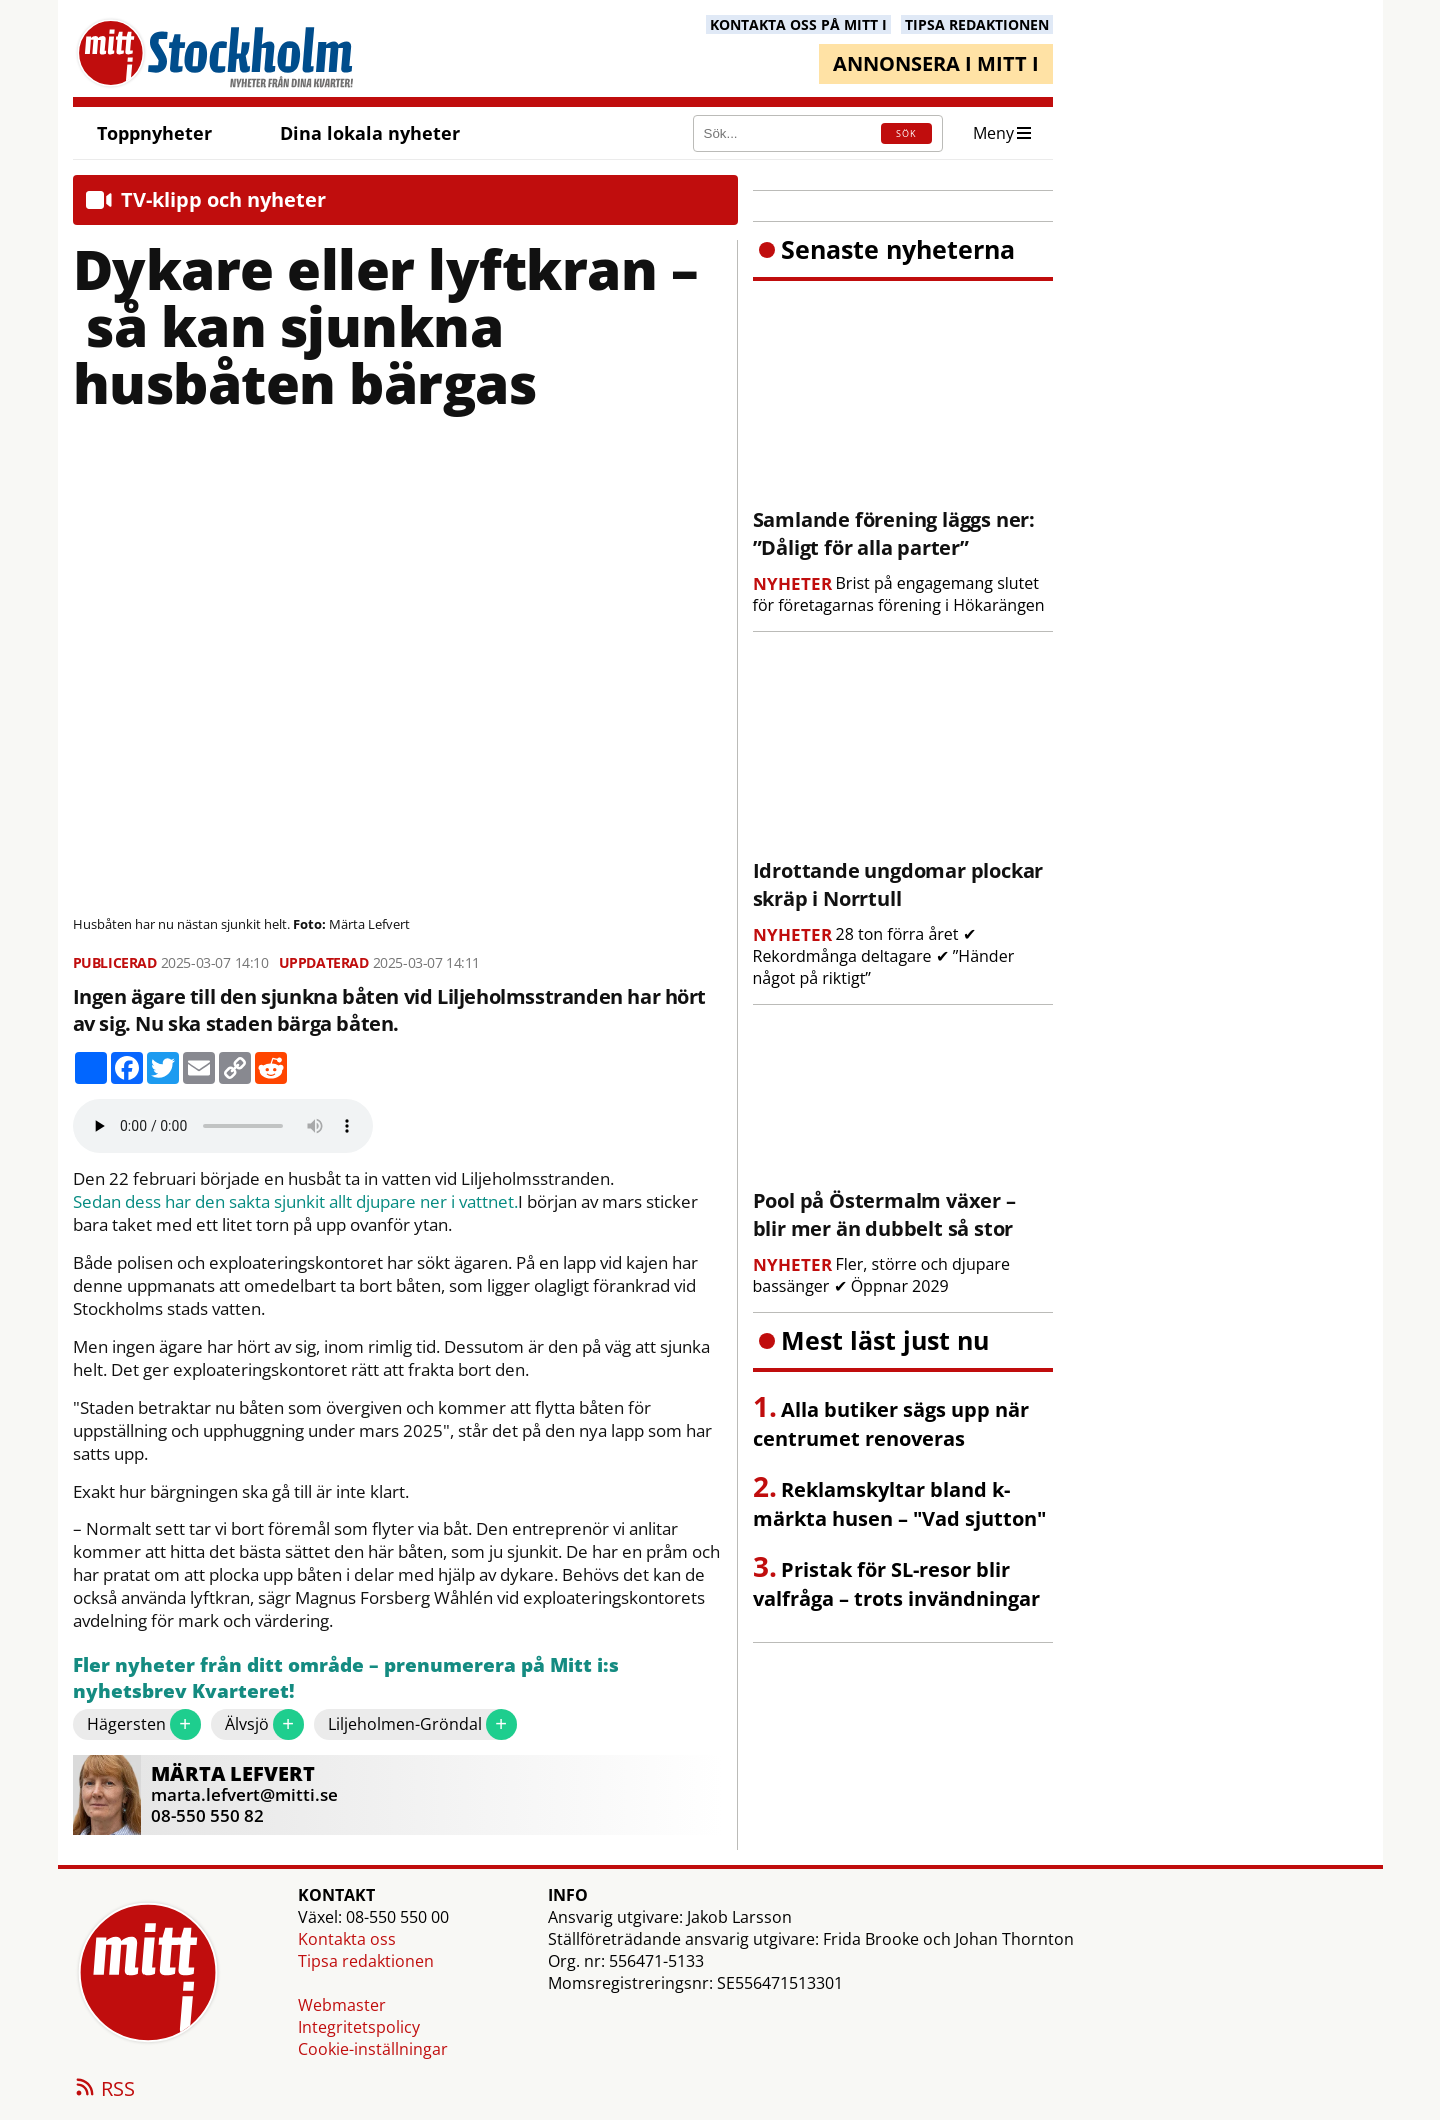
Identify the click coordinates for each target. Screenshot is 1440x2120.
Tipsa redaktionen (366, 1961)
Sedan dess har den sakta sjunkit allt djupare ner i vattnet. (295, 1202)
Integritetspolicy (359, 2027)
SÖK (906, 133)
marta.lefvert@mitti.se (244, 1794)
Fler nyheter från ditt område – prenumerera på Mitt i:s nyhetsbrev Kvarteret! (346, 1678)
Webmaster (342, 2005)
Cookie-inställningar (373, 2049)
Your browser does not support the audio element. (223, 1126)
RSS (104, 2090)
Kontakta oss (347, 1939)
